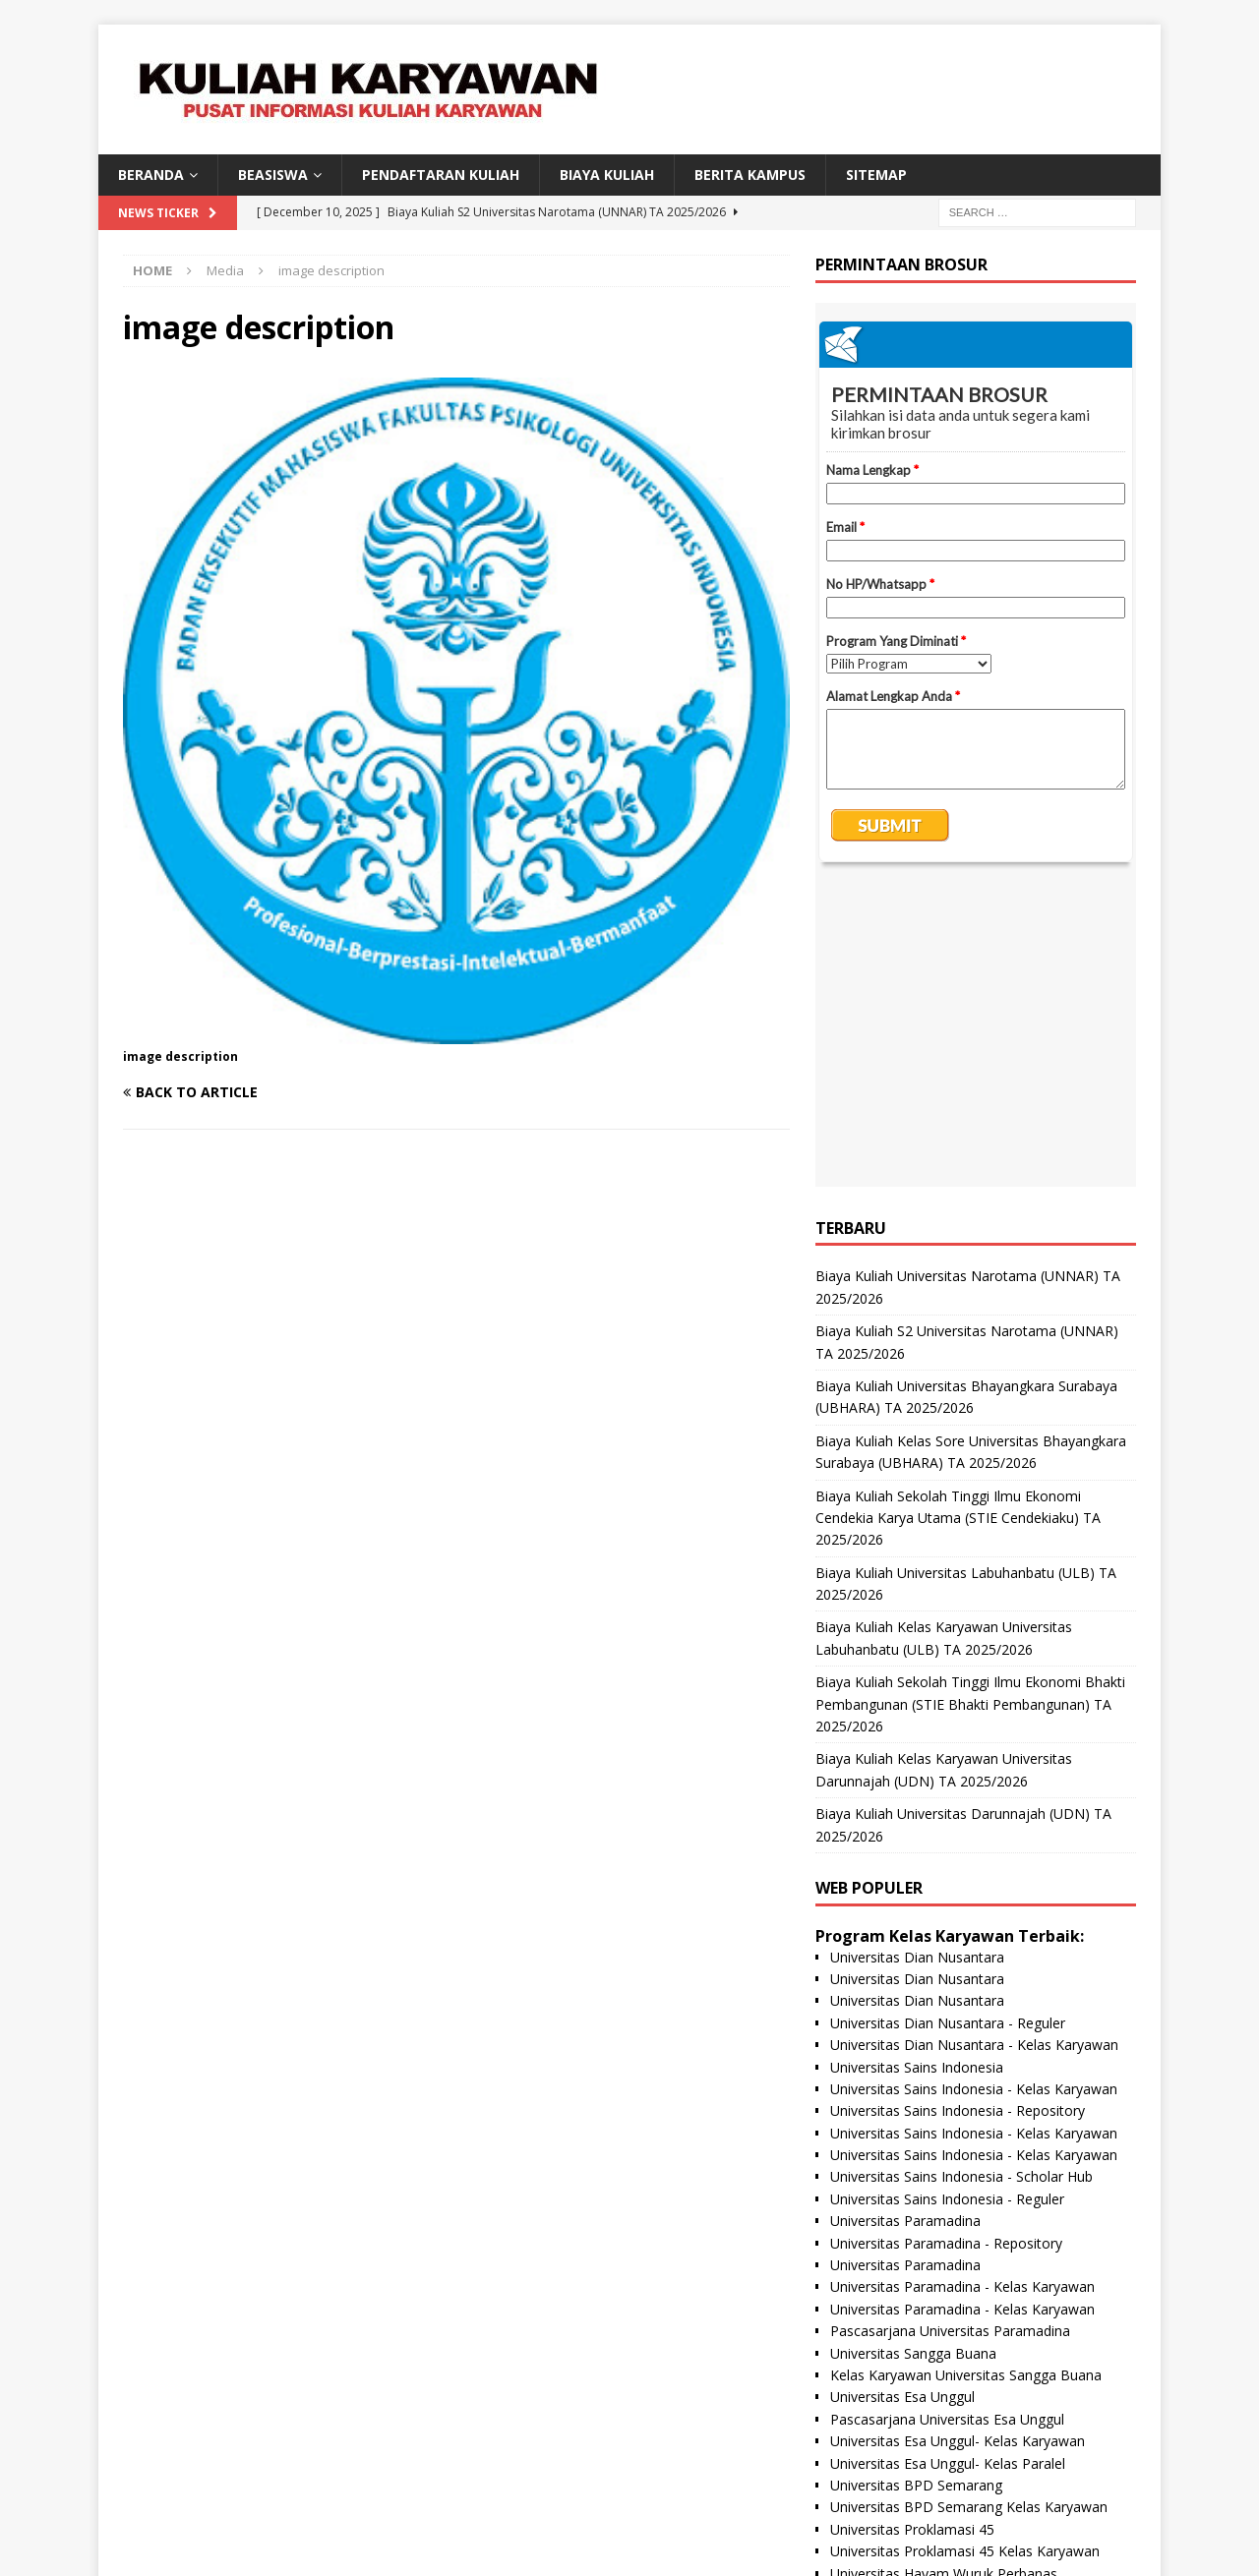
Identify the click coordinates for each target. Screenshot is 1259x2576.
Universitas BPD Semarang (916, 2187)
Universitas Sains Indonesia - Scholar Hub (961, 1878)
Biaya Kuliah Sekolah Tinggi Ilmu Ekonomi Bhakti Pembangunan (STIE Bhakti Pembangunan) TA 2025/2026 (970, 1406)
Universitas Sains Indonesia (916, 1769)
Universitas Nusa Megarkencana (933, 2384)
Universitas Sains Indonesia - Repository (957, 1812)
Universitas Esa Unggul (902, 2098)
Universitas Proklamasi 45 (912, 2231)
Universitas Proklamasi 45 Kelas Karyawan (965, 2253)
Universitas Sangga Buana (913, 2055)
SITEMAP (876, 174)
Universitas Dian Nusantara (917, 1659)
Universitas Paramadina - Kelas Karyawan (962, 1988)
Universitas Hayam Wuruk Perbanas (943, 2275)
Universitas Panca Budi (903, 2341)
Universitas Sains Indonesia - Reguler (947, 1901)
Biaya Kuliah (607, 174)
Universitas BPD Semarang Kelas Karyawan (969, 2208)
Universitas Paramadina (905, 1922)
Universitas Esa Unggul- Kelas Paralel (947, 2165)
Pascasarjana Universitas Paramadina (950, 2032)
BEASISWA (273, 174)
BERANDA (151, 174)
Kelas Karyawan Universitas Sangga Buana (966, 2077)
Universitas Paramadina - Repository (946, 1945)
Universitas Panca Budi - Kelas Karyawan (960, 2363)
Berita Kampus (750, 174)
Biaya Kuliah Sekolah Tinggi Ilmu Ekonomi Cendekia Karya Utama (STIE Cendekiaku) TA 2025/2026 (958, 1220)
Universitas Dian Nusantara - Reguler (947, 1725)
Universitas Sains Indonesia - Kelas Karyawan (973, 1791)
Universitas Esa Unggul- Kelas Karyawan (957, 2143)
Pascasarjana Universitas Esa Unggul (947, 2121)
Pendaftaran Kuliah (440, 174)
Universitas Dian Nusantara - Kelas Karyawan (974, 1746)
